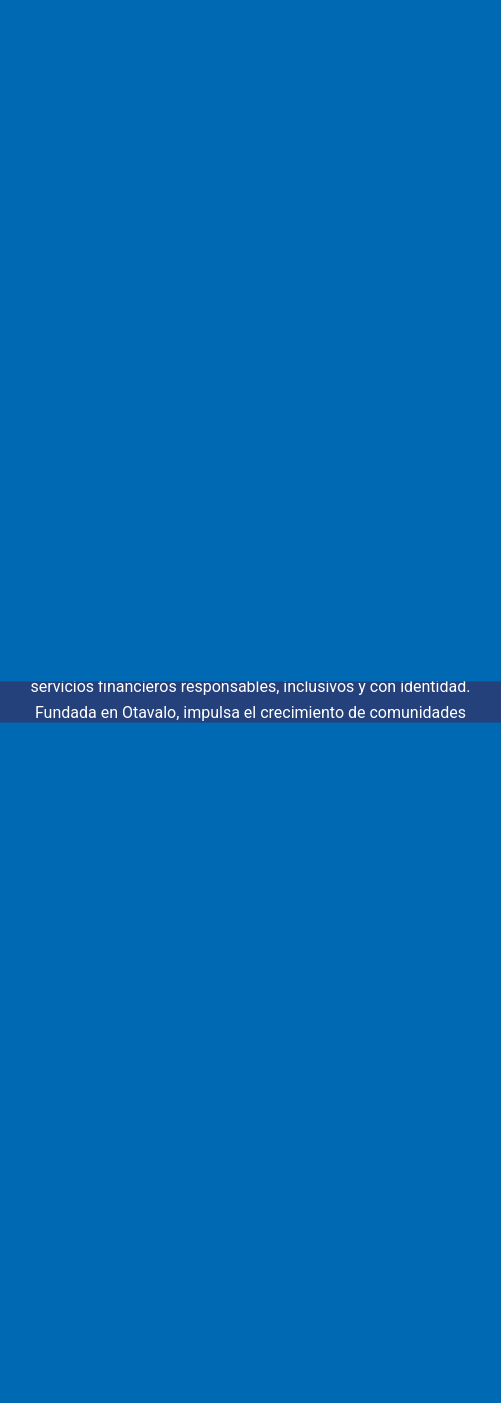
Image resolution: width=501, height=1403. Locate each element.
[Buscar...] (225, 418)
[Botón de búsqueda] (425, 418)
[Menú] (467, 50)
